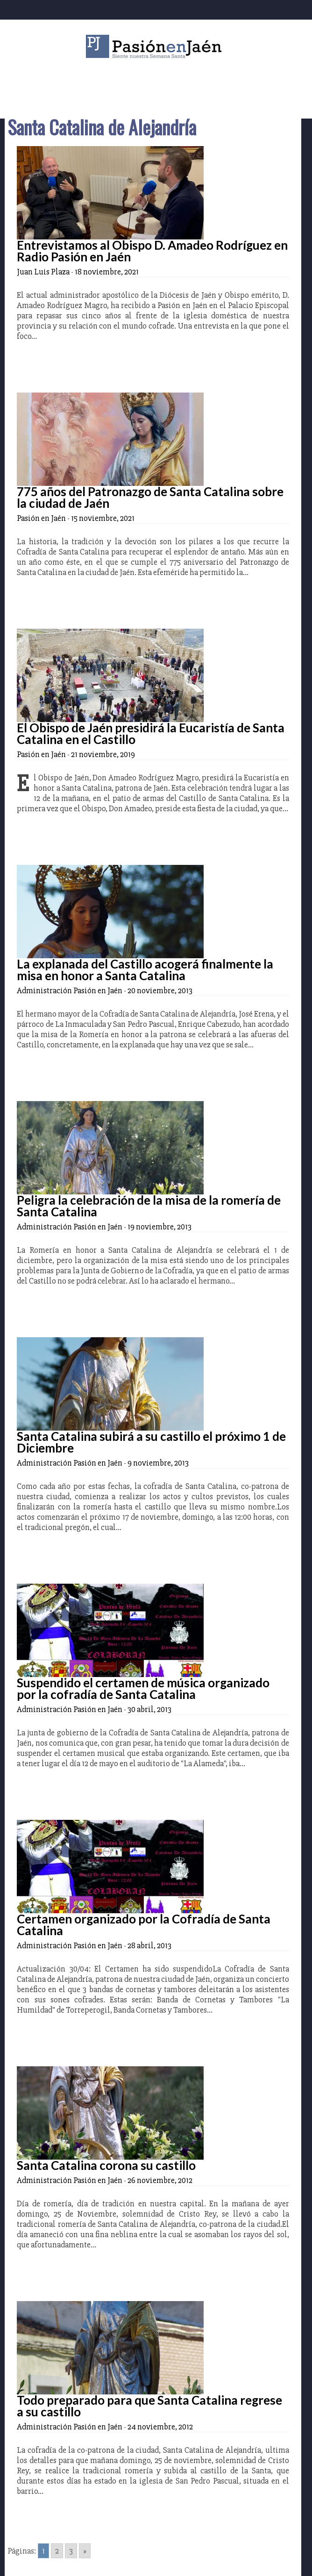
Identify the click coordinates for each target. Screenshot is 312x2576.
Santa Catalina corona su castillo (106, 2165)
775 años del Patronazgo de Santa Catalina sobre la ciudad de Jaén (150, 497)
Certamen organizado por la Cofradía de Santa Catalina (143, 1924)
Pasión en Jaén (156, 46)
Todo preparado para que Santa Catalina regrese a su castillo (149, 2406)
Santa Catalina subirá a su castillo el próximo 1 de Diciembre (151, 1442)
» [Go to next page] (84, 2551)
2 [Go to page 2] (57, 2551)
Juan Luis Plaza (43, 272)
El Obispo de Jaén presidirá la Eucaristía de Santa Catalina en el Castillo (150, 733)
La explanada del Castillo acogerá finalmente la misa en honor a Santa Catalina (145, 969)
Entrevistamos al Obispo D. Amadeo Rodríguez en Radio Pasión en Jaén (152, 251)
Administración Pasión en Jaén (69, 990)
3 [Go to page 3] (71, 2551)
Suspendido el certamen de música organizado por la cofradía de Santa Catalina (143, 1688)
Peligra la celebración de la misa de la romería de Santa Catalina (149, 1206)
